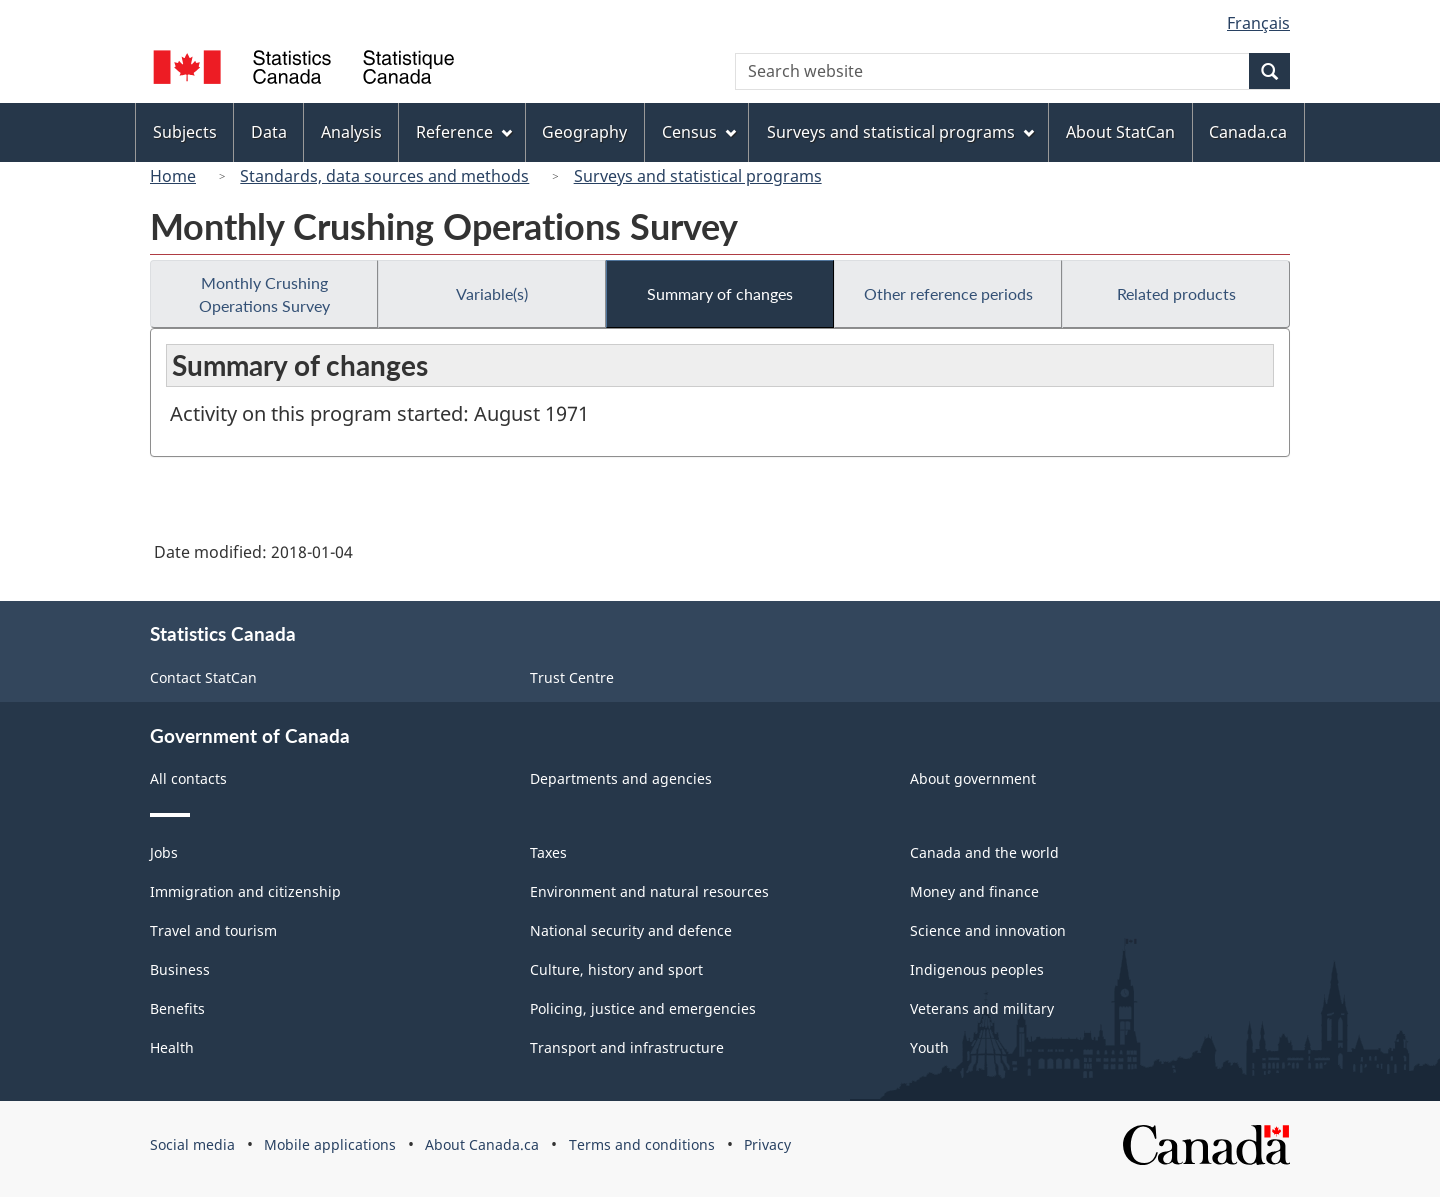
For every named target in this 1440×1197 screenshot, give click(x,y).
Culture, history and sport (616, 969)
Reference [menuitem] (464, 132)
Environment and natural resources (649, 891)
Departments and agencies (621, 778)
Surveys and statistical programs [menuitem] (900, 132)
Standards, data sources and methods (384, 176)
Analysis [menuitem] (351, 132)
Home (173, 176)
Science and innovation (988, 930)
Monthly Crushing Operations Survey (264, 294)
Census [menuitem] (699, 132)
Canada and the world (984, 852)
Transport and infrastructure (627, 1047)
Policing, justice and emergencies (643, 1008)
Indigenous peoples (977, 969)
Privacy (767, 1144)
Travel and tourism (213, 930)
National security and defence (631, 930)
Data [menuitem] (269, 132)
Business (180, 969)
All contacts (188, 778)
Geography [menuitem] (584, 132)
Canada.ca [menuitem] (1248, 132)
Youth (929, 1047)
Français (1258, 23)
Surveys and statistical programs (698, 176)
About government (973, 778)
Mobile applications (330, 1144)
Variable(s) (492, 293)
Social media (192, 1144)
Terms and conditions (642, 1144)
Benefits (177, 1008)
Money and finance (974, 891)
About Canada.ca (482, 1144)
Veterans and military (982, 1008)
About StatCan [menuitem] (1120, 132)
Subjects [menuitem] (185, 132)
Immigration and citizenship (245, 891)
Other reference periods (948, 293)
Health (172, 1047)
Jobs (164, 852)
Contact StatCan (203, 677)
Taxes (548, 852)
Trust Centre (572, 677)
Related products (1176, 293)
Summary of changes (720, 293)
